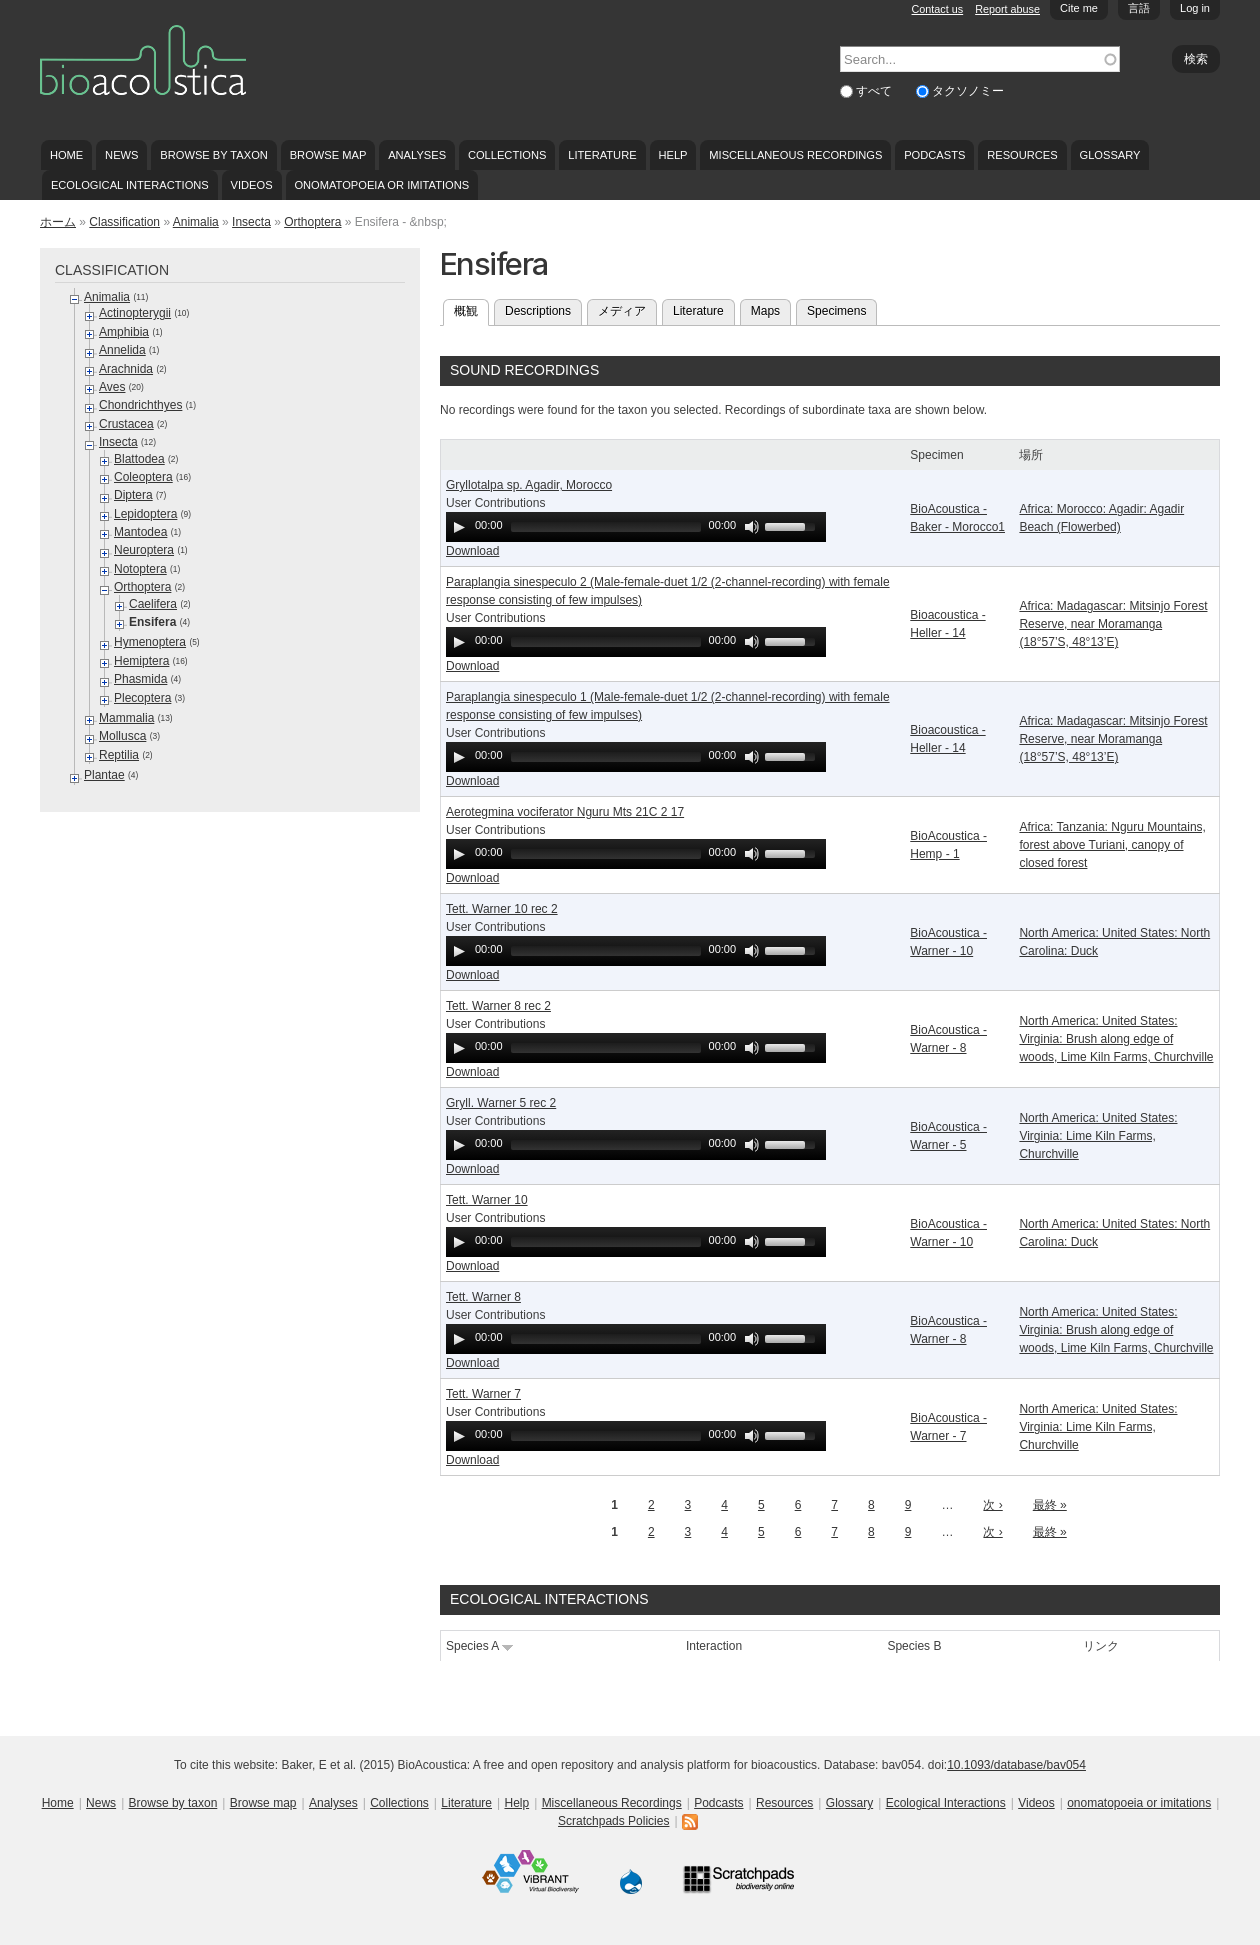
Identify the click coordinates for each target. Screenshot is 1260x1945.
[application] (636, 527)
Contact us (938, 9)
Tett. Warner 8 (483, 1297)
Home (66, 155)
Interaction (714, 1646)
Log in (1195, 8)
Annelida (122, 350)
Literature (602, 155)
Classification (124, 222)
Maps (765, 311)
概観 (471, 309)
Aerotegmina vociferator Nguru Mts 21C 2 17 (565, 812)
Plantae (104, 775)
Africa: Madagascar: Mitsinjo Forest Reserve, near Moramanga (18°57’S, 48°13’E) (1113, 624)
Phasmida (140, 679)
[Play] (459, 527)
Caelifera (153, 604)
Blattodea (139, 459)
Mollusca (122, 736)
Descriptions (538, 311)
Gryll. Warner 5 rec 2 (501, 1103)
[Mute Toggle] (752, 527)
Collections (507, 155)
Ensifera (152, 622)
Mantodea (140, 532)
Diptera (133, 495)
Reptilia (119, 755)
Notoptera (140, 569)
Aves (112, 387)
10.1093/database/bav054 (1016, 1765)
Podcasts (934, 155)
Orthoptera (312, 222)
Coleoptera (143, 477)
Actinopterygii (135, 313)
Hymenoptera (150, 642)
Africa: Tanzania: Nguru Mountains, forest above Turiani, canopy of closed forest (1112, 845)
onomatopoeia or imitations (381, 185)
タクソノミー (968, 91)
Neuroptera (144, 550)
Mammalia (126, 718)
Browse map (328, 155)
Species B (914, 1646)
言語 (1139, 8)
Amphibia (124, 332)
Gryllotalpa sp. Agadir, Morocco (529, 485)
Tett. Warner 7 (483, 1394)
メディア (622, 311)
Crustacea (126, 424)
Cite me (1079, 8)
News (121, 155)
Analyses (417, 155)
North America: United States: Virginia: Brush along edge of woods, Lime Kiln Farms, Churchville (1116, 1039)
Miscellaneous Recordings (795, 155)
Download (472, 551)
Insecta (251, 222)
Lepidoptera (145, 514)
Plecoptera (142, 698)
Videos (252, 185)
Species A (480, 1646)
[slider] (606, 527)
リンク (1101, 1646)
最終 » (1050, 1505)
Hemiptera (141, 661)
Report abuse (1007, 9)
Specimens (836, 311)
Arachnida (126, 369)
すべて (875, 91)
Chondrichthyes (140, 405)
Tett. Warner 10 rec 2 (502, 909)
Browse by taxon (214, 155)
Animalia (196, 222)
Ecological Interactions (130, 185)
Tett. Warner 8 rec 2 (498, 1006)
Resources (1022, 155)
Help (672, 155)
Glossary (1110, 155)
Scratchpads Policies (613, 1821)
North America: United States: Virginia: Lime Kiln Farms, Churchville (1098, 1136)
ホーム (58, 222)
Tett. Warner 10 (487, 1200)
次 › (992, 1505)
